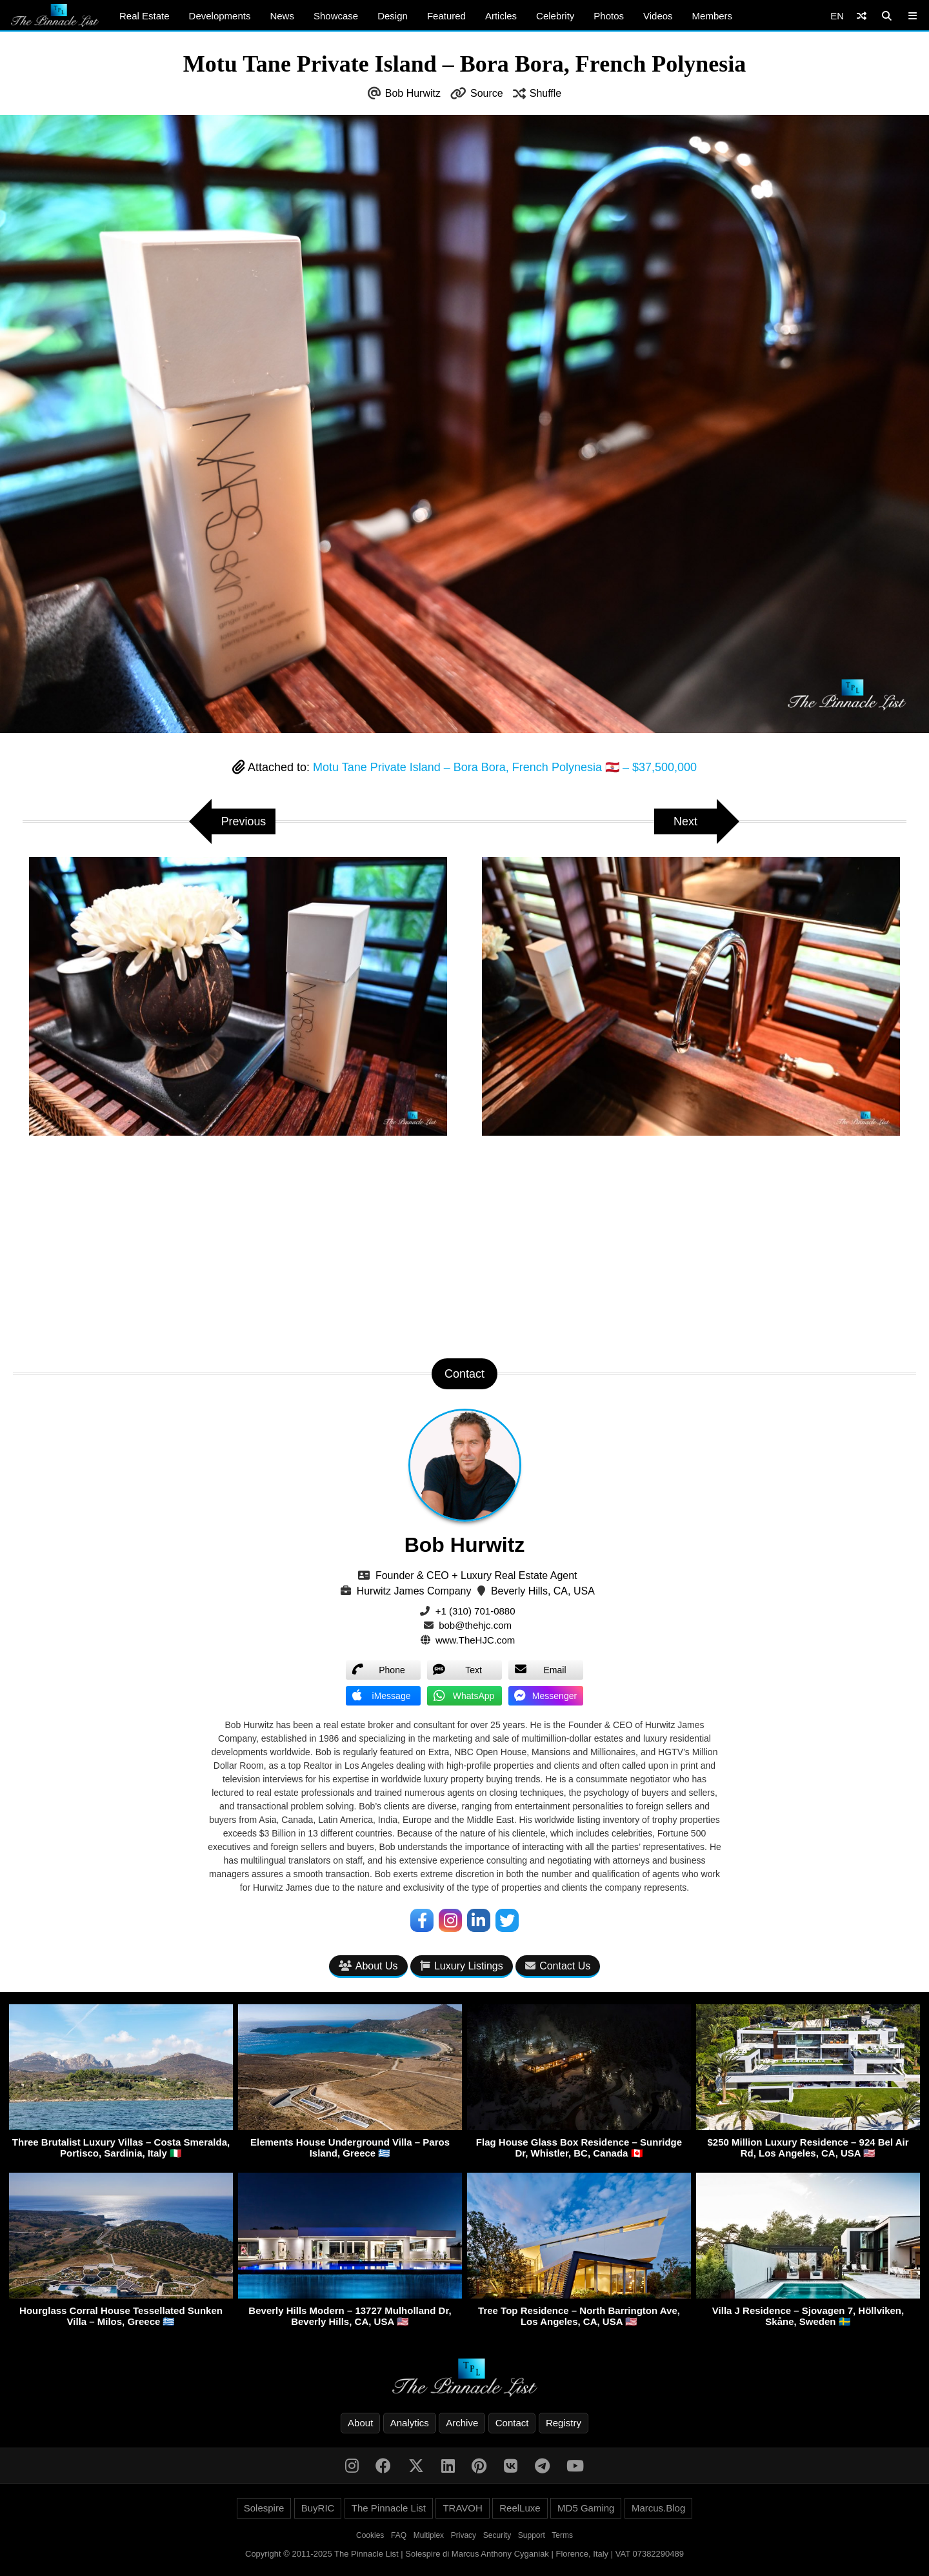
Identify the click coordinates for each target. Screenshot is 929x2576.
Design (392, 15)
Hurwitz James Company (414, 1590)
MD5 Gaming (585, 2507)
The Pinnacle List (389, 2507)
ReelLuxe (519, 2507)
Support (531, 2535)
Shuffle (546, 93)
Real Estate (144, 15)
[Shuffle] (861, 16)
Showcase (336, 15)
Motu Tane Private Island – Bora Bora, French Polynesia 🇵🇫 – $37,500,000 (505, 767)
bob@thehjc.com (475, 1625)
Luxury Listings (461, 1965)
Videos (658, 15)
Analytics (409, 2422)
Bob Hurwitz (413, 93)
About (360, 2422)
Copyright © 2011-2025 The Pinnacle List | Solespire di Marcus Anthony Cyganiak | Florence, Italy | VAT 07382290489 (464, 2554)
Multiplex (429, 2535)
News (282, 15)
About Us (368, 1965)
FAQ (398, 2535)
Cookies (370, 2535)
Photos (609, 15)
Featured (446, 15)
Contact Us (557, 1965)
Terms (562, 2535)
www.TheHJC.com (475, 1640)
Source (486, 93)
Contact (512, 2422)
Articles (501, 15)
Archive (462, 2422)
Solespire (264, 2507)
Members (712, 15)
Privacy (463, 2535)
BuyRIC (318, 2507)
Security (497, 2535)
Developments (220, 15)
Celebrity (555, 15)
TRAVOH (462, 2507)
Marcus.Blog (658, 2507)
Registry (563, 2422)
